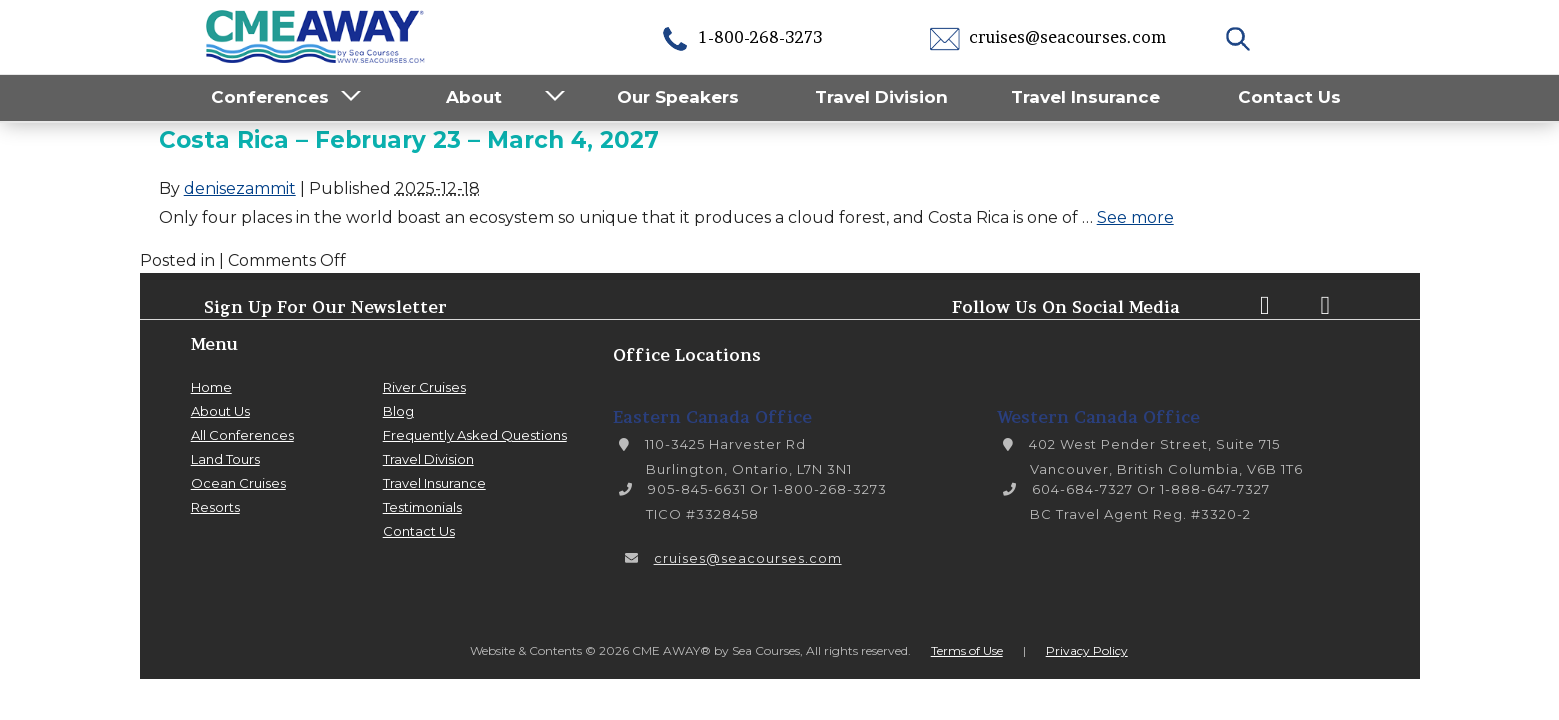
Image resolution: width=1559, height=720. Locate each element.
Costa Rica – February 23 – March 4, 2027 (409, 140)
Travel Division (881, 97)
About (474, 97)
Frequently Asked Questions (475, 435)
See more (1135, 217)
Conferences (270, 97)
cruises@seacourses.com (1048, 37)
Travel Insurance (1085, 97)
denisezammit (240, 188)
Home (211, 387)
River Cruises (424, 387)
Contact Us (1289, 97)
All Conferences (242, 435)
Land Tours (225, 459)
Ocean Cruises (238, 483)
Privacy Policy (1087, 650)
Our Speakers (678, 97)
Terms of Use (967, 650)
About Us (220, 411)
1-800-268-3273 (741, 37)
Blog (398, 411)
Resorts (215, 507)
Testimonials (422, 507)
